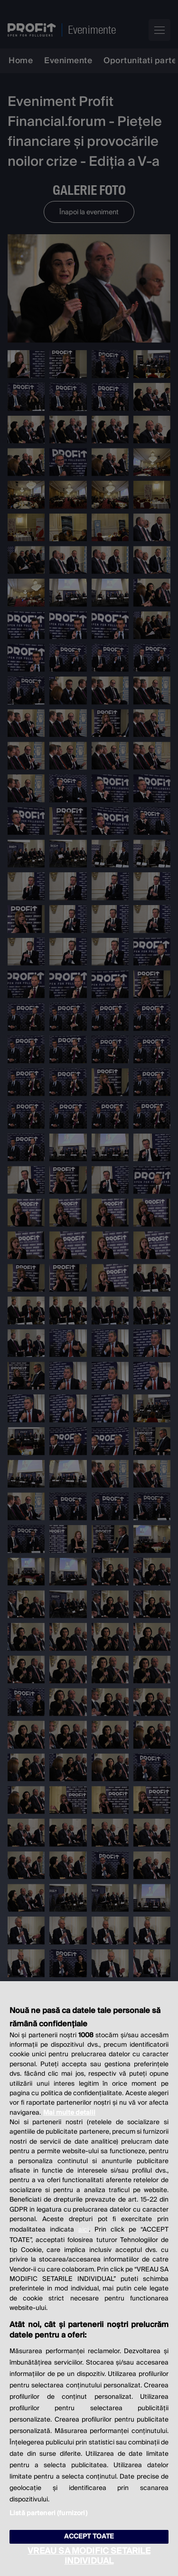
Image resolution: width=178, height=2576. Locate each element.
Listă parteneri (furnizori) (48, 2513)
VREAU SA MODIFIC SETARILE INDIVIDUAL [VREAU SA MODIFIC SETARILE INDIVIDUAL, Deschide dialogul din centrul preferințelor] (89, 2556)
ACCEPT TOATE (89, 2536)
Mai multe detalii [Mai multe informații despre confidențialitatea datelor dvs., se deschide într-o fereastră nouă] (69, 2112)
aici (83, 2229)
